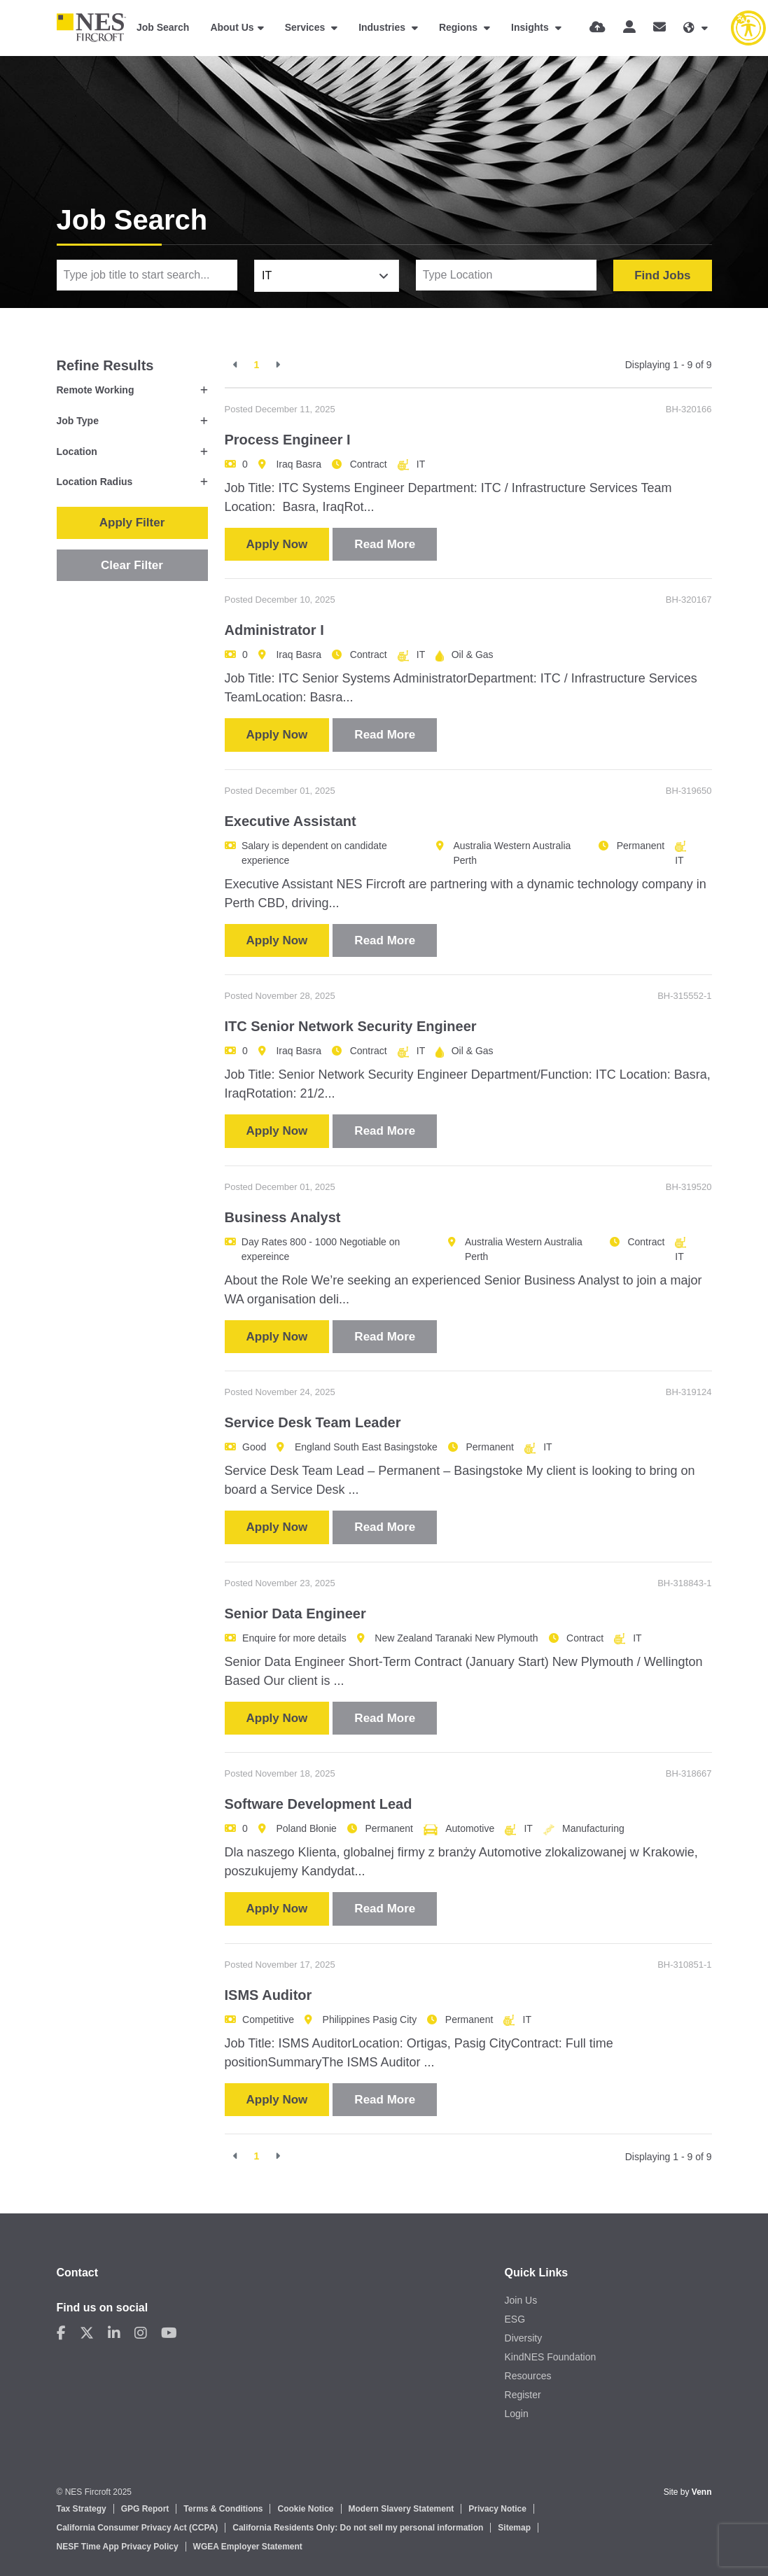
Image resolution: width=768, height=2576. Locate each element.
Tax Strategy (81, 2509)
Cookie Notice (305, 2509)
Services (306, 27)
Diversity (524, 2338)
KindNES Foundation (550, 2356)
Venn (702, 2492)
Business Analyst (283, 1217)
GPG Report (145, 2509)
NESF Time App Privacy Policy (118, 2547)
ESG (515, 2319)
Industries (383, 27)
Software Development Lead (318, 1804)
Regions (459, 27)
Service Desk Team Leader (313, 1422)
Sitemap (514, 2528)
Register (523, 2394)
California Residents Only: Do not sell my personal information (357, 2528)
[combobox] (326, 276)
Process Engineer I (288, 439)
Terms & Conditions (223, 2509)
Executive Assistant (290, 821)
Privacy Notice (497, 2509)
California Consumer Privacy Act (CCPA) (137, 2528)
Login (517, 2413)
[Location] (506, 275)
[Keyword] (147, 275)
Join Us (521, 2300)
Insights (531, 27)
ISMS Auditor (268, 1995)
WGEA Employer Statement (247, 2547)
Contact (78, 2272)
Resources (528, 2375)
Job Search (163, 27)
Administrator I (274, 630)
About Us (231, 27)
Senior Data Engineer (295, 1613)
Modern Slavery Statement (401, 2509)
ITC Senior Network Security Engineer (351, 1026)
